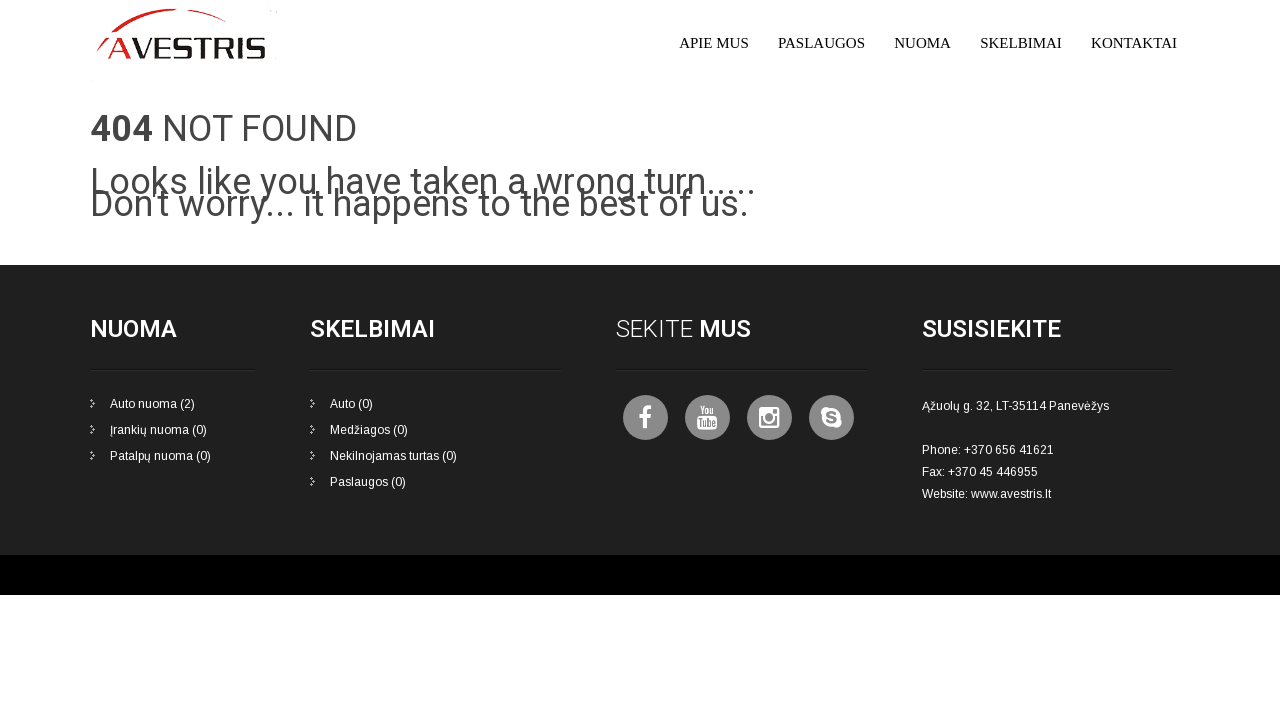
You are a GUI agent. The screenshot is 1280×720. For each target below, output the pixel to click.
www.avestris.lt (1011, 494)
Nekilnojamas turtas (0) (393, 456)
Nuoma (922, 43)
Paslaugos (821, 43)
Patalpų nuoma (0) (160, 456)
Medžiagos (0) (369, 430)
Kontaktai (1134, 43)
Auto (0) (351, 404)
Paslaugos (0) (368, 482)
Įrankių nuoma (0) (158, 430)
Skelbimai (1021, 43)
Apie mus (714, 43)
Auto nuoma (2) (152, 404)
